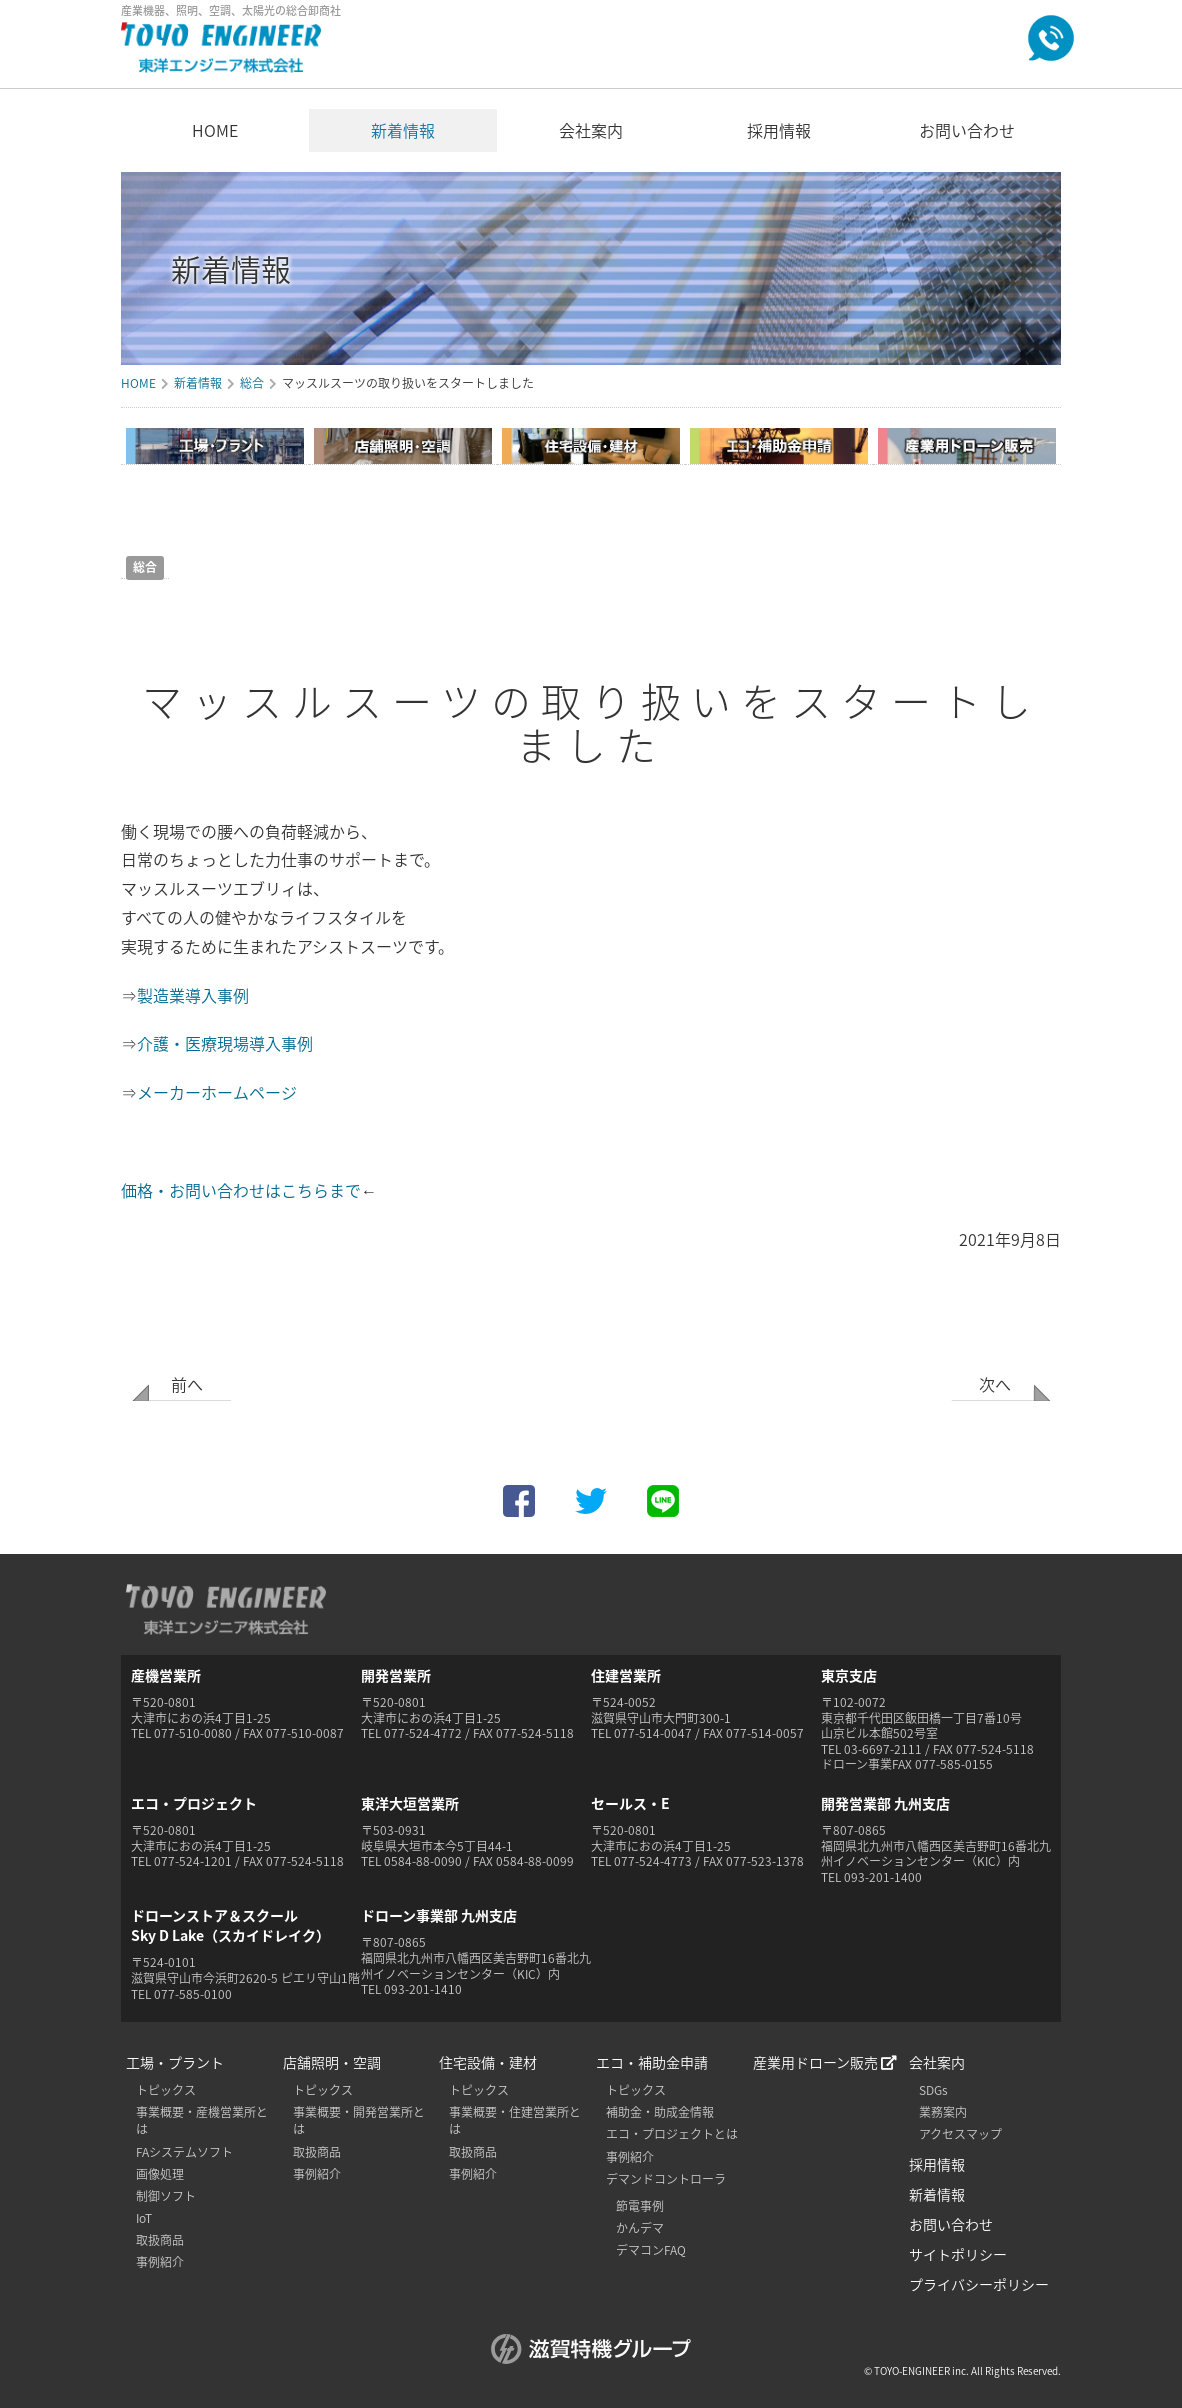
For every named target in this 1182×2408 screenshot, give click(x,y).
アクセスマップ (960, 2134)
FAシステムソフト (184, 2152)
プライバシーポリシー (979, 2284)
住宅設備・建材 (488, 2062)
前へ (187, 1384)
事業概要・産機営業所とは (202, 2120)
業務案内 (943, 2112)
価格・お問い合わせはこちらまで (241, 1190)
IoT (144, 2218)
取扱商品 (160, 2240)
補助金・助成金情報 (660, 2112)
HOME (215, 130)
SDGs (933, 2090)
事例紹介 (160, 2262)
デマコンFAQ (651, 2250)
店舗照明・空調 (332, 2062)
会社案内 (591, 130)
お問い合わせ (967, 130)
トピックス (166, 2090)
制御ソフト (166, 2196)
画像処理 (160, 2174)
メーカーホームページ (217, 1092)
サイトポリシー (958, 2254)
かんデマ (640, 2228)
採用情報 (779, 130)
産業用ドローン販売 (825, 2062)
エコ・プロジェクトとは (672, 2134)
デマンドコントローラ (666, 2179)
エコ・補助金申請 (652, 2062)
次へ (995, 1384)
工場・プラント (175, 2062)
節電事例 (640, 2206)
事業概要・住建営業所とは (515, 2120)
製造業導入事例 (193, 995)
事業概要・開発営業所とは (359, 2120)
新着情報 (403, 130)
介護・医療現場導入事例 (225, 1043)
